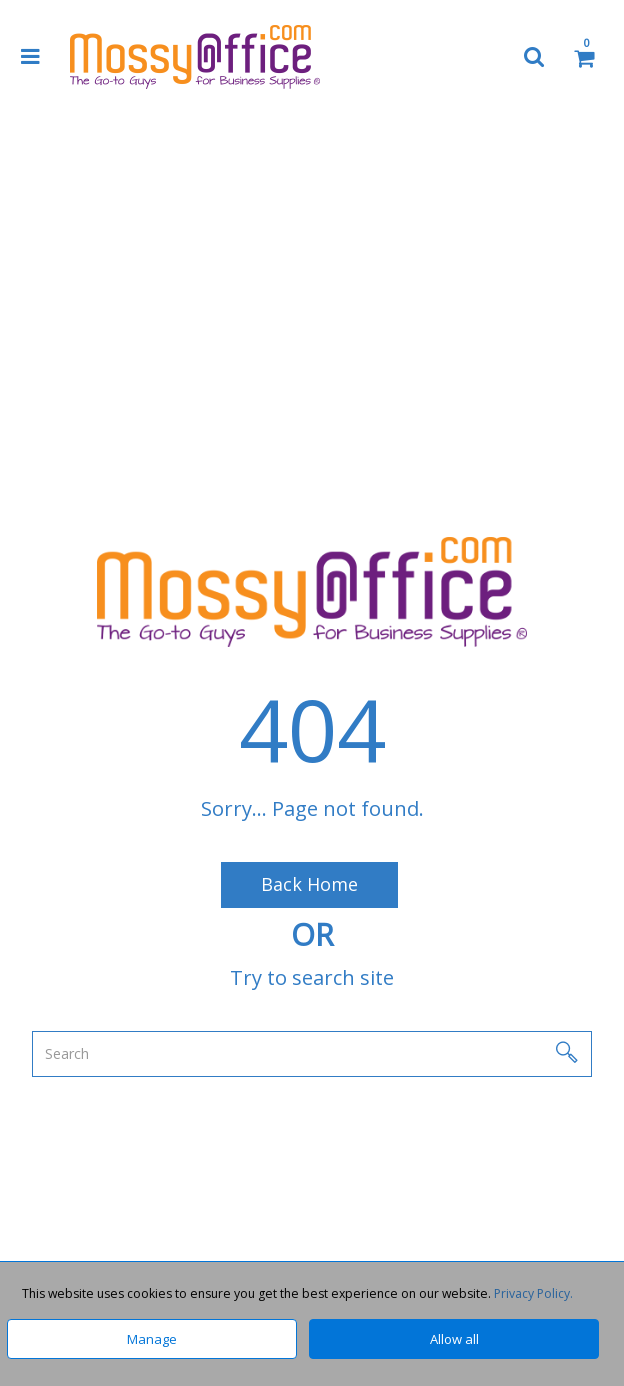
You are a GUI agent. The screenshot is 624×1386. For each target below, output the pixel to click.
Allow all (454, 1339)
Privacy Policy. (533, 1293)
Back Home (309, 884)
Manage (152, 1339)
